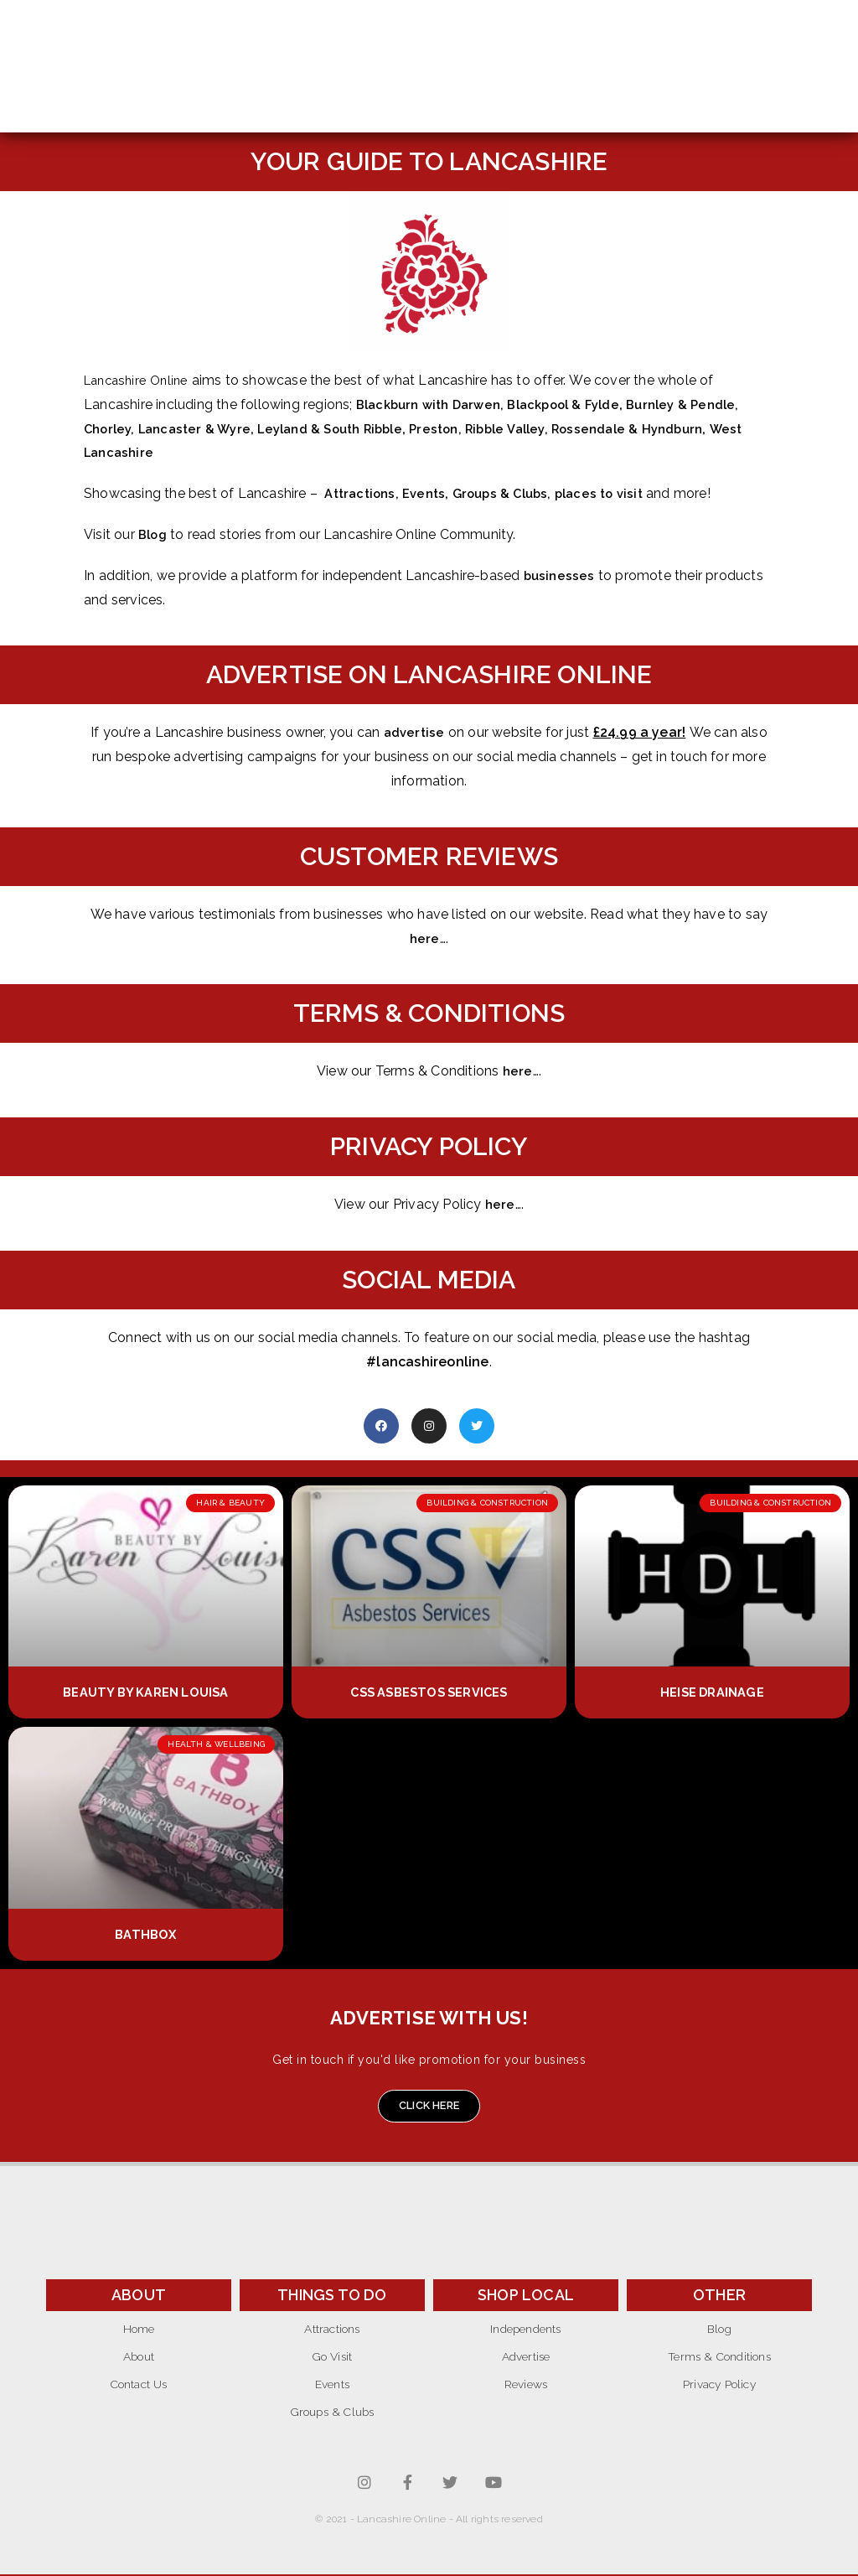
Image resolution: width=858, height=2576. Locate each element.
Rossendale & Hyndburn (669, 429)
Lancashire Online (140, 380)
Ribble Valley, (541, 429)
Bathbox (145, 1934)
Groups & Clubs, (514, 493)
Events (431, 493)
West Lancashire (140, 452)
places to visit (619, 493)
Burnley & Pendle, (708, 404)
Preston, (464, 429)
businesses (560, 575)
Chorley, (113, 429)
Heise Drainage (712, 1692)
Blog (154, 534)
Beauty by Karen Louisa (145, 1692)
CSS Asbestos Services (429, 1692)
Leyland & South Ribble (348, 429)
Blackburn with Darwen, (437, 404)
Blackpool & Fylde (579, 404)
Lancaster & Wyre (202, 429)
